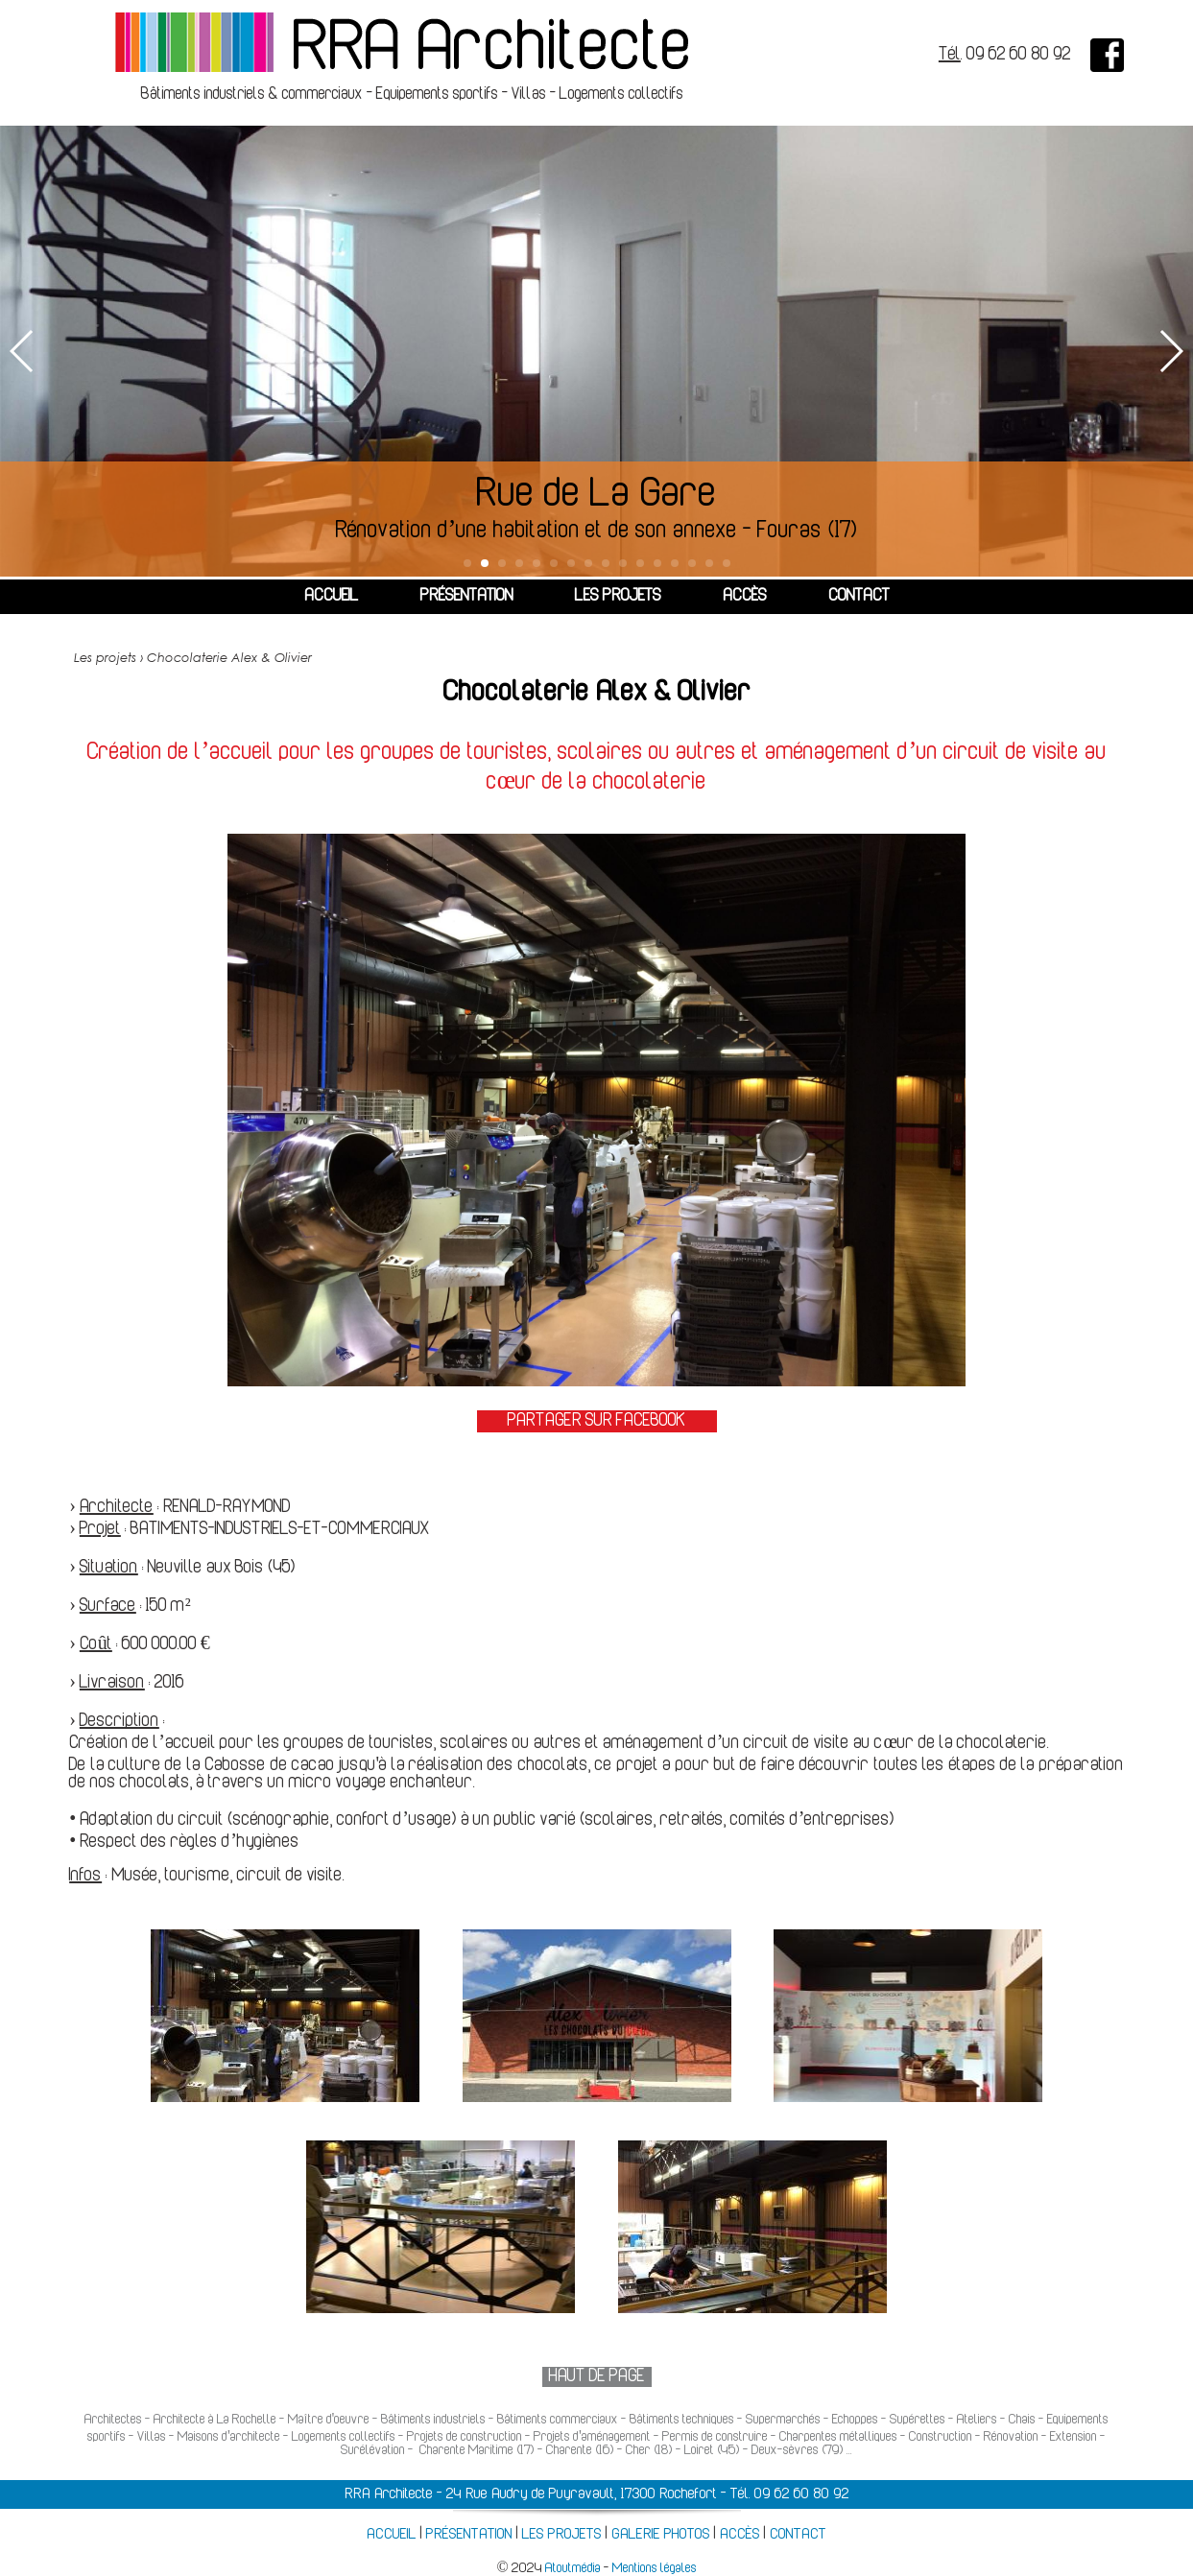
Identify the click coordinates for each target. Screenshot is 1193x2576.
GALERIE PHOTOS (660, 2534)
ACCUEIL (331, 596)
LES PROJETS (618, 596)
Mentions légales (654, 2569)
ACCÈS (745, 596)
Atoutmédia (573, 2569)
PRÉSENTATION (466, 596)
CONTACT (859, 596)
